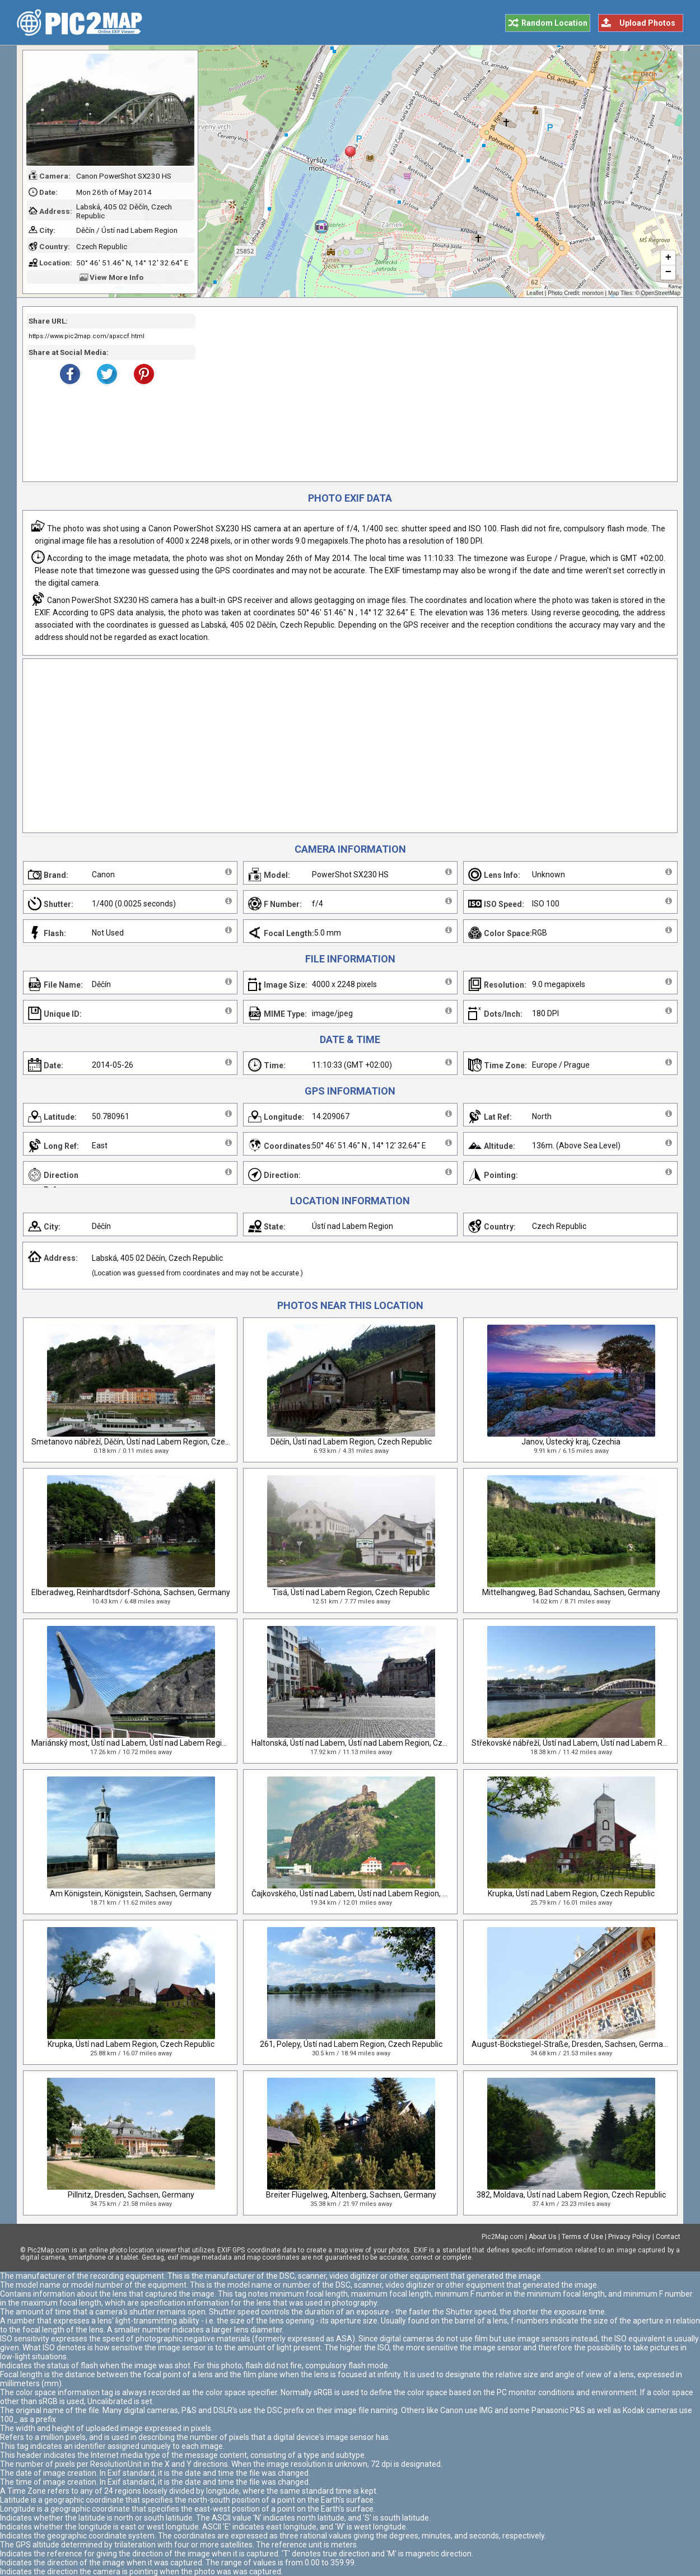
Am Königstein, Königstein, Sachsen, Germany (131, 1893)
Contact (668, 2237)
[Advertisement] (432, 394)
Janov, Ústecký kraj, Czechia (570, 1441)
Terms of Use (582, 2237)
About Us (543, 2237)
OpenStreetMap (660, 293)
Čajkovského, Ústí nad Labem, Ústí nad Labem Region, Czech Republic (374, 1893)
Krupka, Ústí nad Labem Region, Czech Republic (571, 1893)
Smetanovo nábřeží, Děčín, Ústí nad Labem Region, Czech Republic (148, 1441)
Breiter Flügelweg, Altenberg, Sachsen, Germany (351, 2194)
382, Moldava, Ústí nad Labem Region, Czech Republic (571, 2194)
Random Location (554, 22)
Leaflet (534, 293)
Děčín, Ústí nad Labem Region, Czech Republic (351, 1441)
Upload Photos (647, 22)
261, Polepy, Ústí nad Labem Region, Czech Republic (351, 2044)
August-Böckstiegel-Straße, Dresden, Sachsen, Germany (571, 2044)
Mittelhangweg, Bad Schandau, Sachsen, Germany (571, 1592)
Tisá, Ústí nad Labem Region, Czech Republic (351, 1592)
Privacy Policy (629, 2237)
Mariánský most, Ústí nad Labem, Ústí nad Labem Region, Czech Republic (159, 1742)
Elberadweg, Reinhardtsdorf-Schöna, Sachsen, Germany (130, 1592)
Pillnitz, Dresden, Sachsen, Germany (131, 2194)
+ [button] (668, 258)
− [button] (668, 272)
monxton (592, 293)
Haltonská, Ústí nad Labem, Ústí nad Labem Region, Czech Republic (369, 1742)
